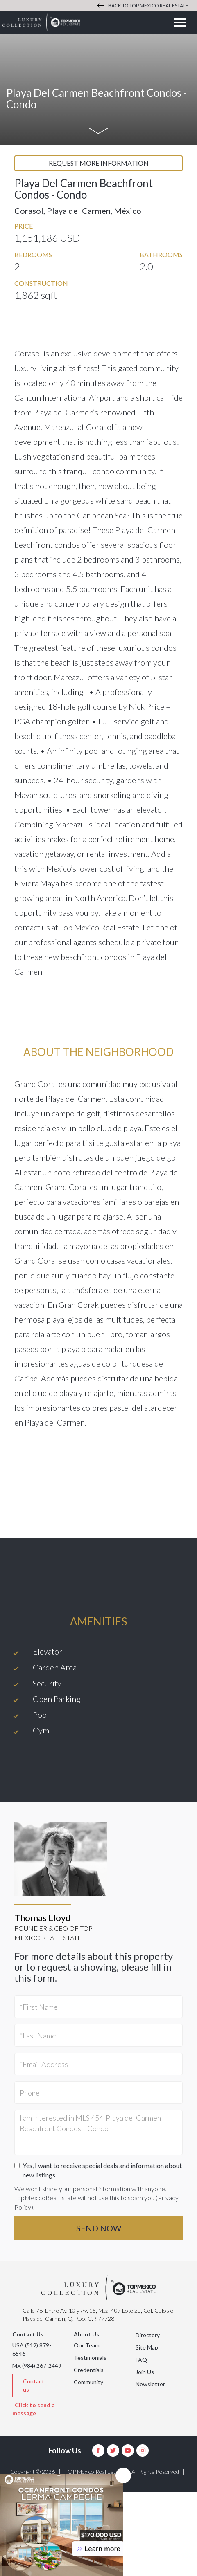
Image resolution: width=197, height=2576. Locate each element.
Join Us (145, 2371)
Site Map (147, 2347)
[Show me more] (98, 132)
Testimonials (90, 2357)
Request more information (99, 163)
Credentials (89, 2369)
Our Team (87, 2345)
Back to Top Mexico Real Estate (142, 5)
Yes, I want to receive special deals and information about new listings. (98, 2170)
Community (88, 2382)
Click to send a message (33, 2409)
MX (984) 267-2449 (36, 2365)
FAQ (141, 2359)
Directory (148, 2335)
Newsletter (150, 2384)
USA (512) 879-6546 (31, 2349)
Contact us (33, 2385)
